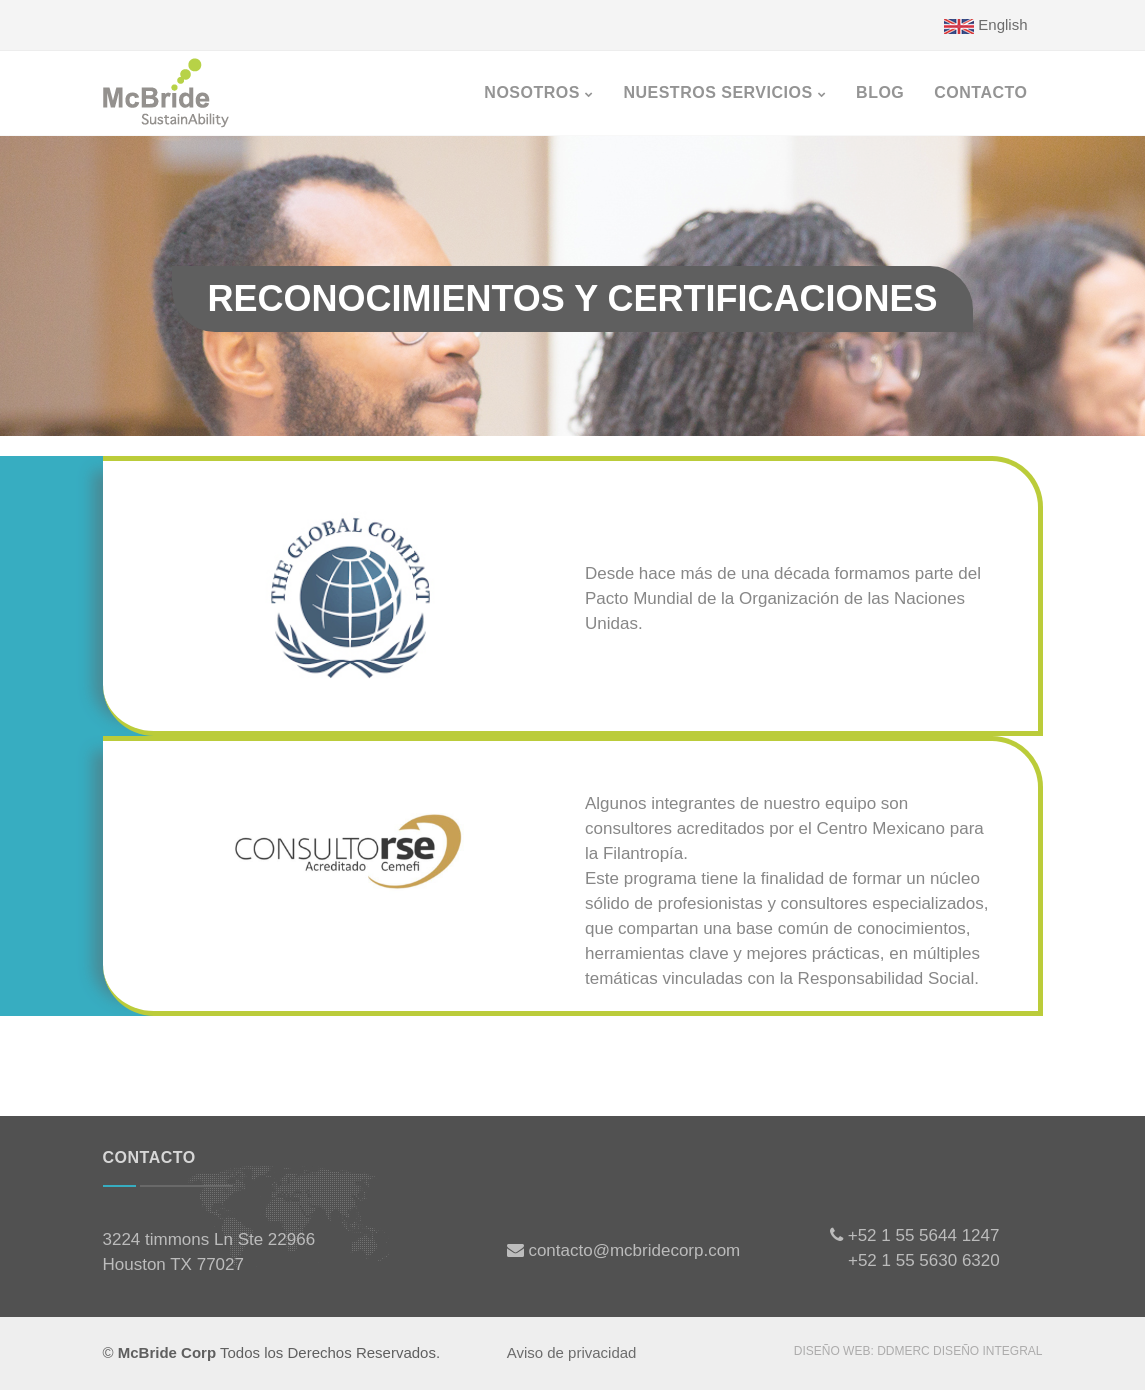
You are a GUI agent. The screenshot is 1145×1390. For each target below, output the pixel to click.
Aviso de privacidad (572, 1352)
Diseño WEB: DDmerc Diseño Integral (918, 1351)
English (985, 25)
